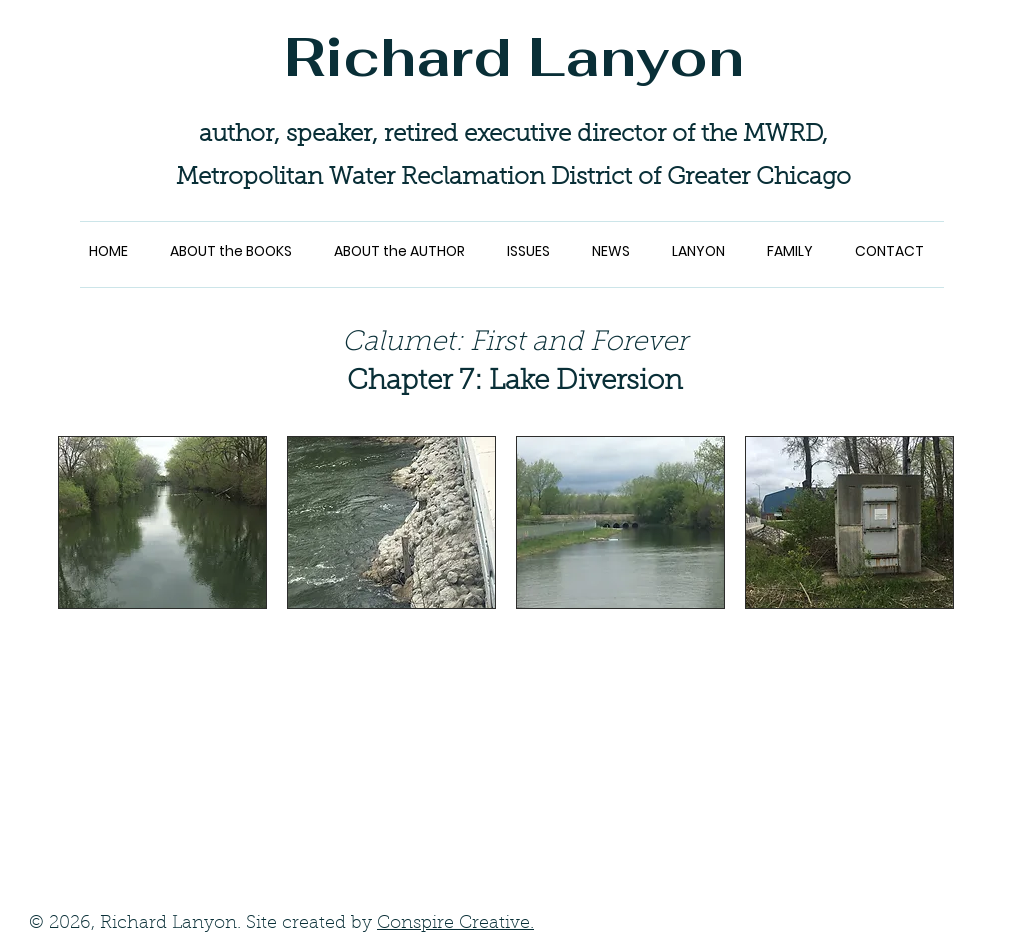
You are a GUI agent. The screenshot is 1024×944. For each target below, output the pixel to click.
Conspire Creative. (455, 924)
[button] (162, 522)
